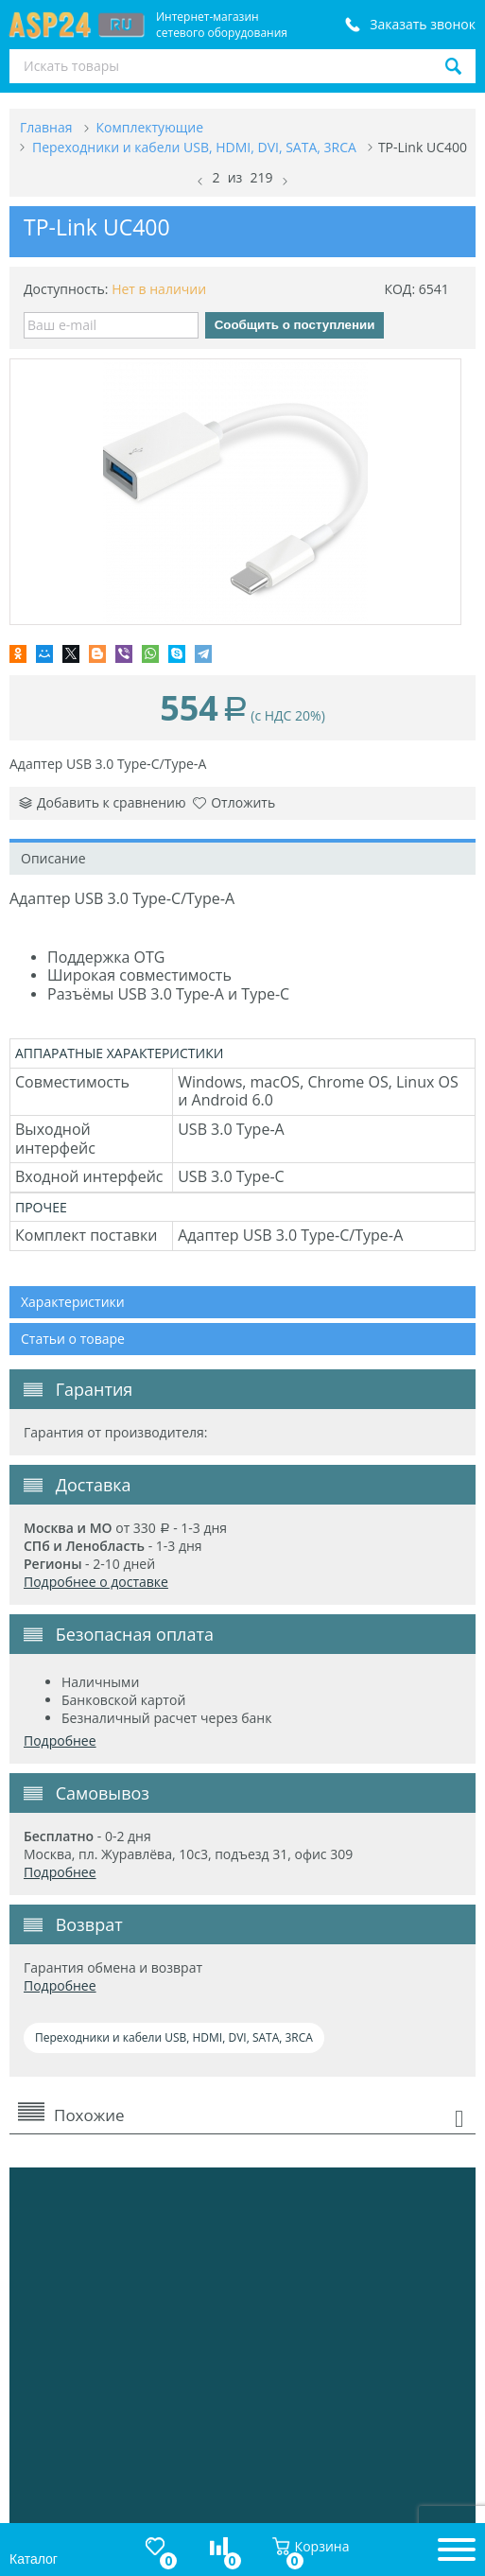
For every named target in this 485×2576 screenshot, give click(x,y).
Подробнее (60, 1740)
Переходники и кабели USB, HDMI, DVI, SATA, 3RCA (174, 2037)
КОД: (399, 289)
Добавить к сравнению (102, 802)
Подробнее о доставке (96, 1582)
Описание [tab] (53, 858)
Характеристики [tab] (73, 1302)
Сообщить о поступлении (295, 325)
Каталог (33, 2559)
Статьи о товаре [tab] (73, 1339)
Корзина (311, 2546)
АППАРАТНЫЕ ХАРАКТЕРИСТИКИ (119, 1053)
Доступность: (66, 289)
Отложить (234, 802)
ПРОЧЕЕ (41, 1207)
